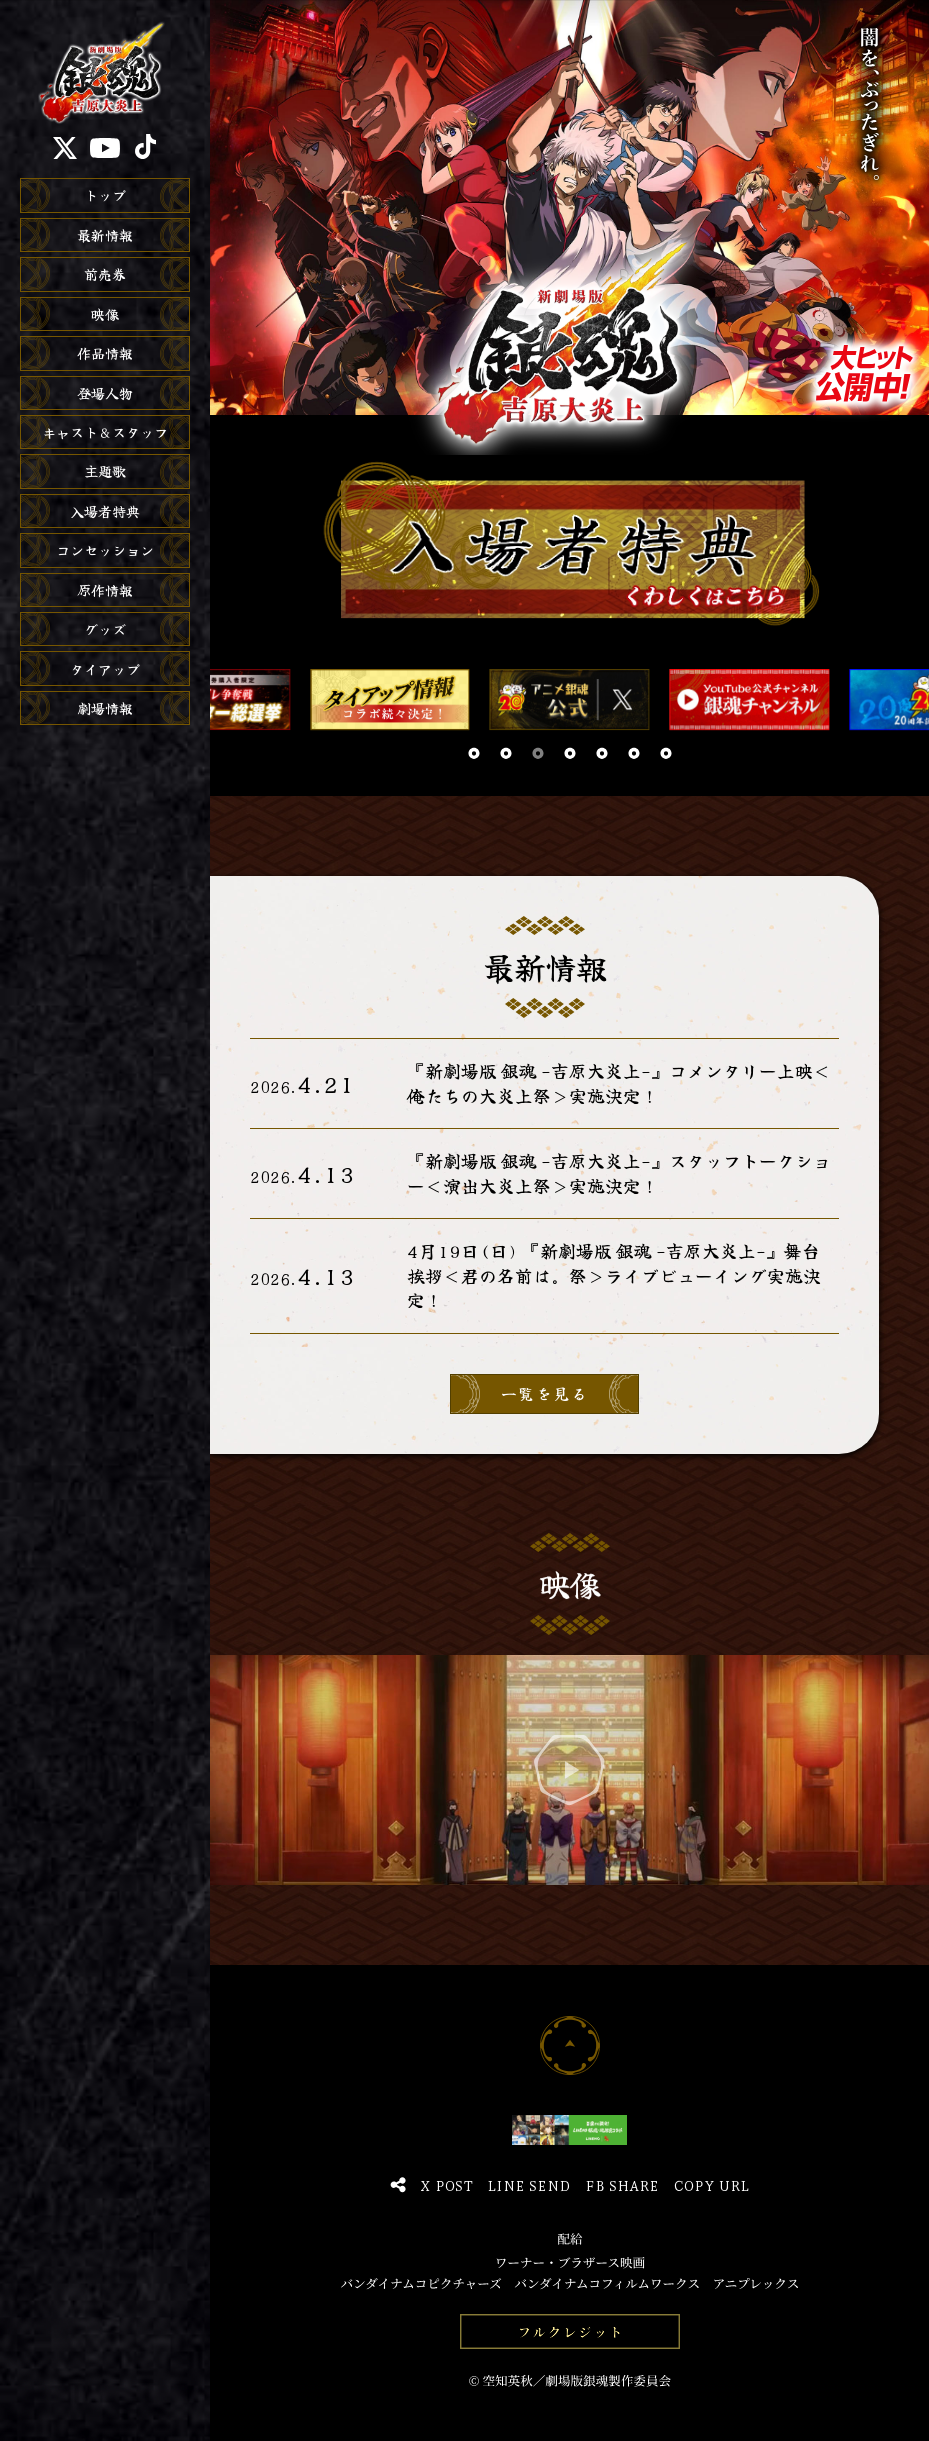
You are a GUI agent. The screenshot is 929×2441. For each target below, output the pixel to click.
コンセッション (105, 550)
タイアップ (105, 669)
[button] (474, 754)
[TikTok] (145, 148)
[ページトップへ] (570, 2045)
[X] (65, 148)
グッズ (105, 629)
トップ (105, 195)
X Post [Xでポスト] (446, 2185)
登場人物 (105, 393)
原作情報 (105, 590)
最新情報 (105, 235)
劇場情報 (105, 708)
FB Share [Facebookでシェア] (622, 2185)
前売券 (105, 274)
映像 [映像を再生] (105, 314)
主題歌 (105, 471)
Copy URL (711, 2185)
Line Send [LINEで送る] (529, 2185)
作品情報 (105, 353)
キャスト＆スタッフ (105, 432)
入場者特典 (105, 511)
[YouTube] (105, 148)
